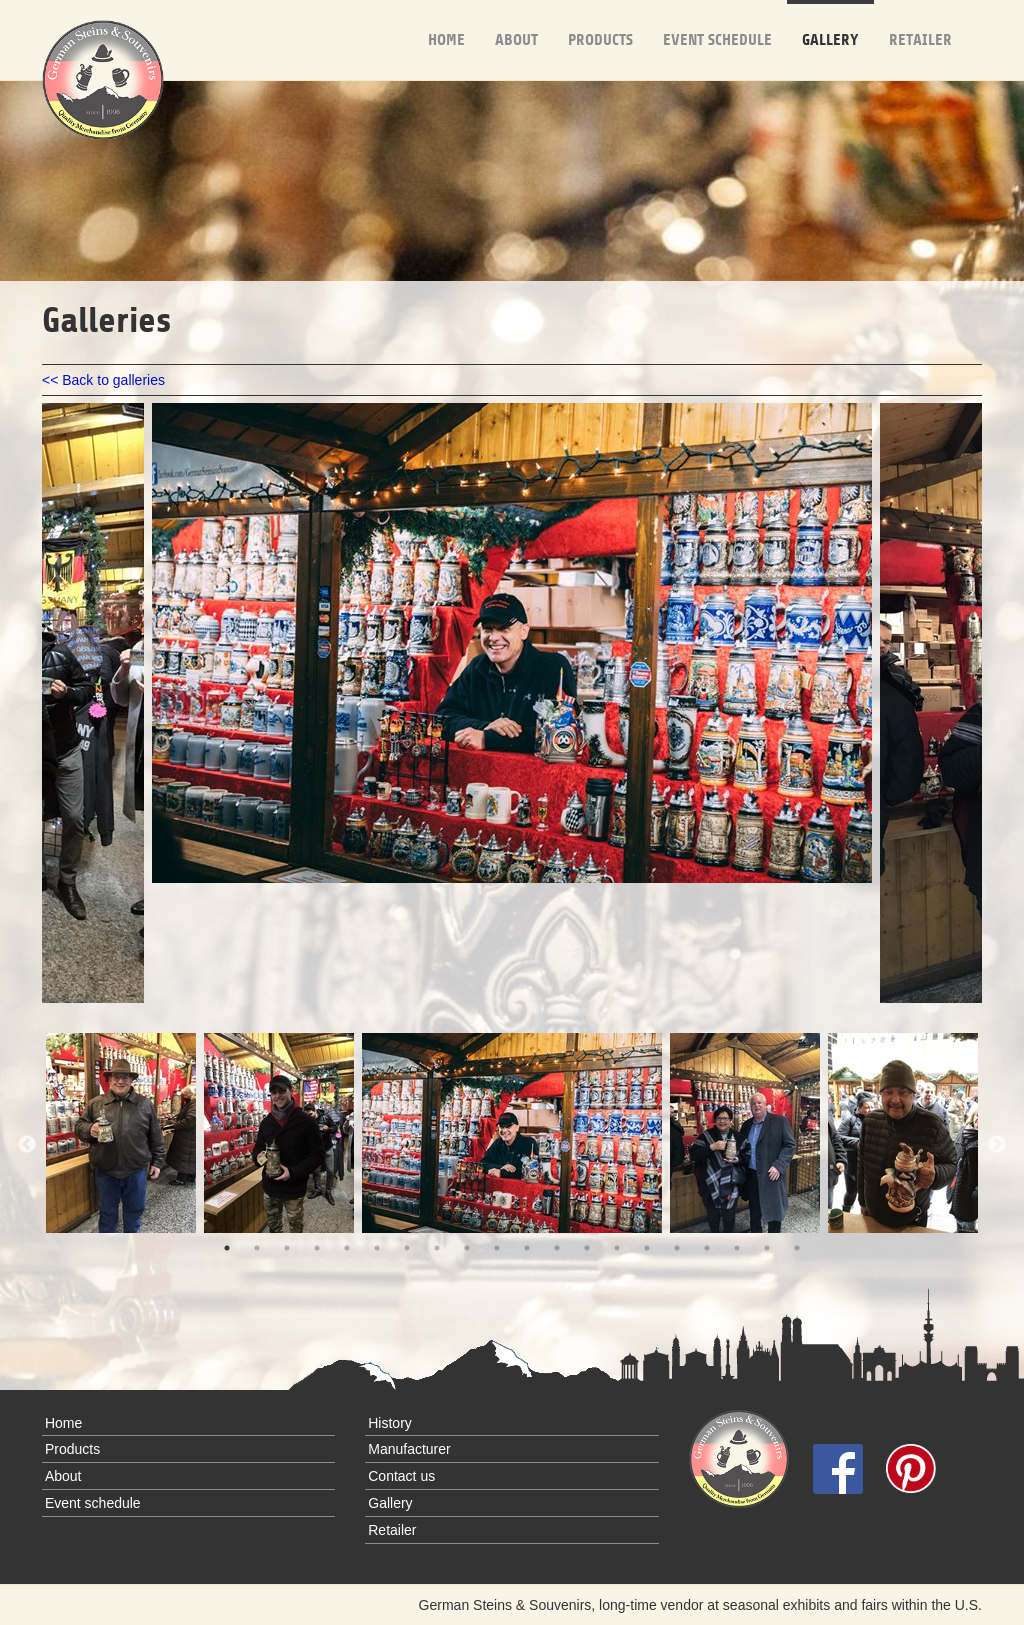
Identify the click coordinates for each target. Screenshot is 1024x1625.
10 (497, 1248)
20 (797, 1248)
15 (647, 1248)
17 (707, 1248)
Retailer (920, 24)
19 (767, 1248)
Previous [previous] (27, 1145)
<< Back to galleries (103, 380)
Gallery (830, 24)
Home (446, 24)
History (390, 1423)
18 (737, 1248)
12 (557, 1248)
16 (677, 1248)
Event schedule (717, 24)
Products (600, 24)
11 (527, 1248)
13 (587, 1248)
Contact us (401, 1476)
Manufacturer (409, 1449)
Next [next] (997, 1145)
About (516, 24)
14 (617, 1248)
